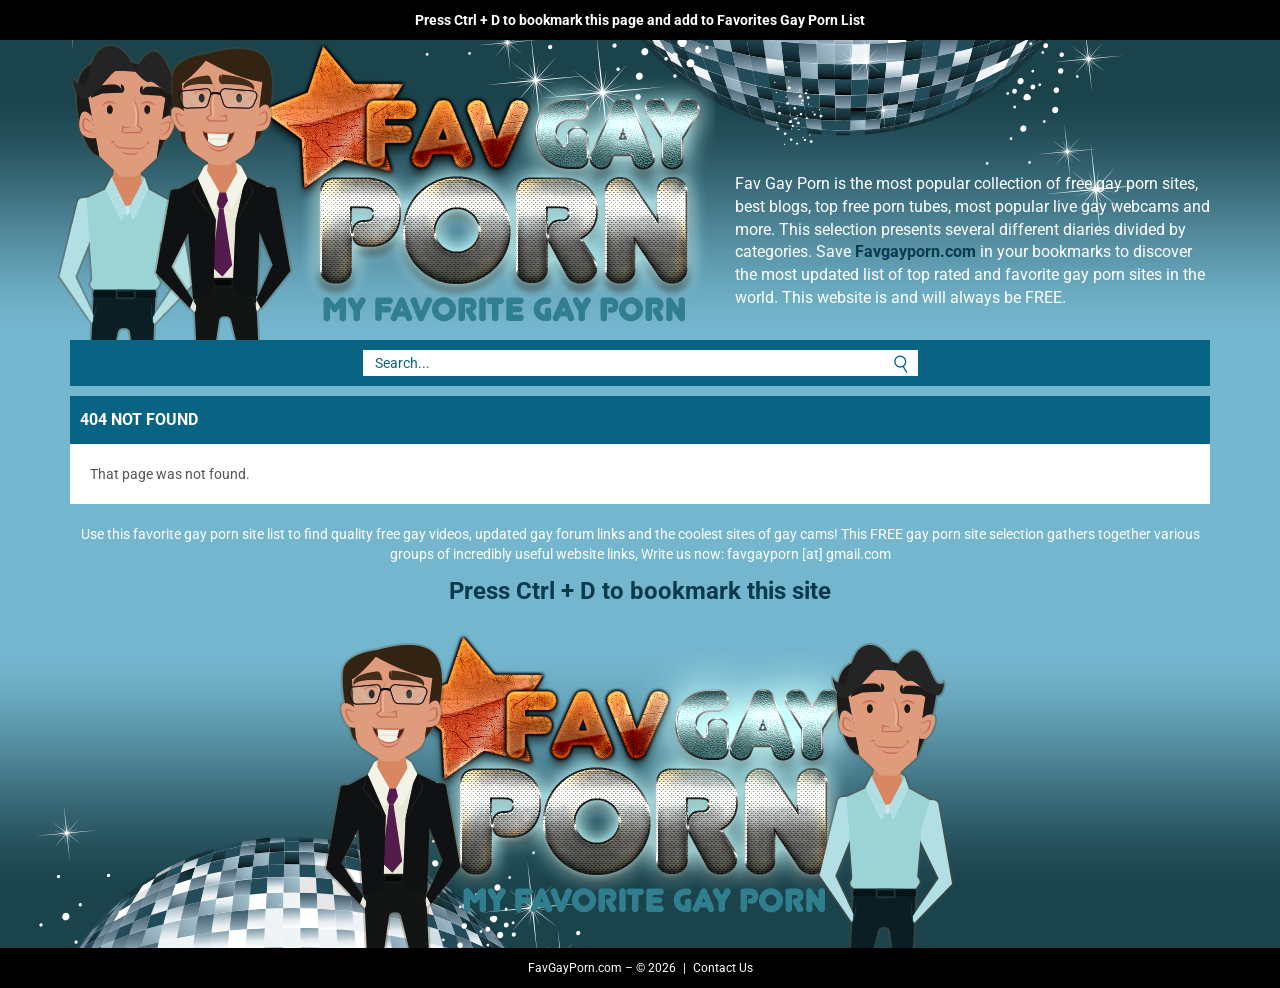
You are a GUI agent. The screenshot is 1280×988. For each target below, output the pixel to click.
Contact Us (723, 968)
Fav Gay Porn (545, 190)
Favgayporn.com (915, 251)
